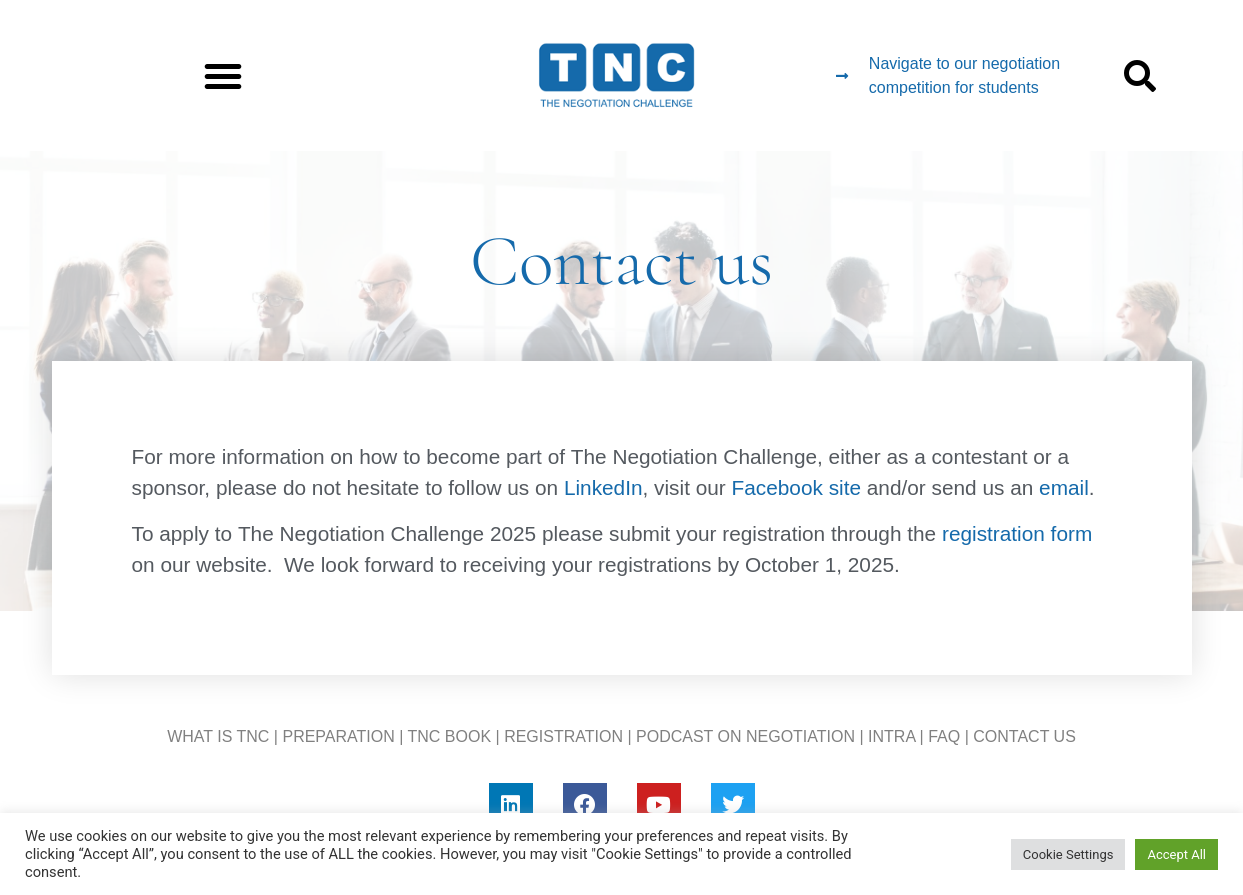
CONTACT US (1024, 736)
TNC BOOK (450, 736)
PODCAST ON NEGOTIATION (745, 736)
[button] (223, 76)
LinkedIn (600, 487)
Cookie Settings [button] (1068, 854)
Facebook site (796, 487)
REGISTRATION (563, 736)
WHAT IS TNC (218, 736)
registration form (1017, 533)
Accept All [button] (1176, 854)
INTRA (891, 736)
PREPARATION (338, 736)
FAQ (944, 736)
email (1064, 487)
